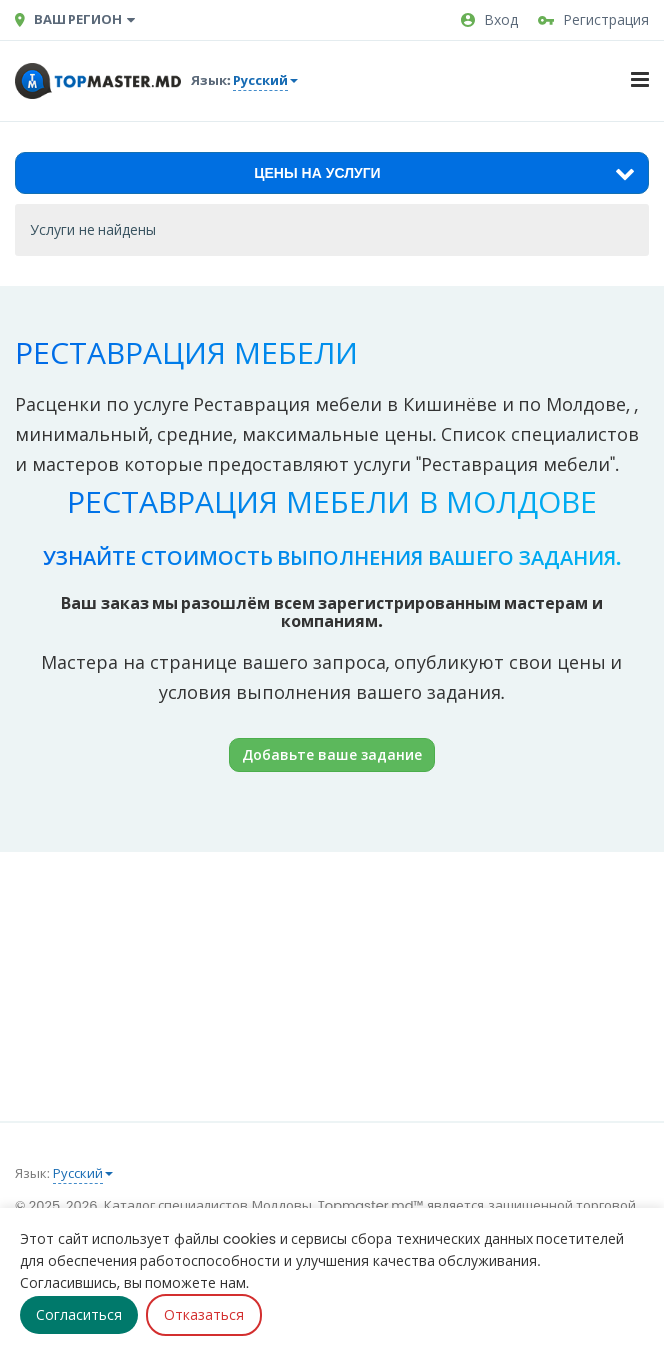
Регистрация (593, 20)
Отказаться (204, 1315)
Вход (489, 20)
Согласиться (79, 1315)
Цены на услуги (444, 173)
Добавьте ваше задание (332, 754)
